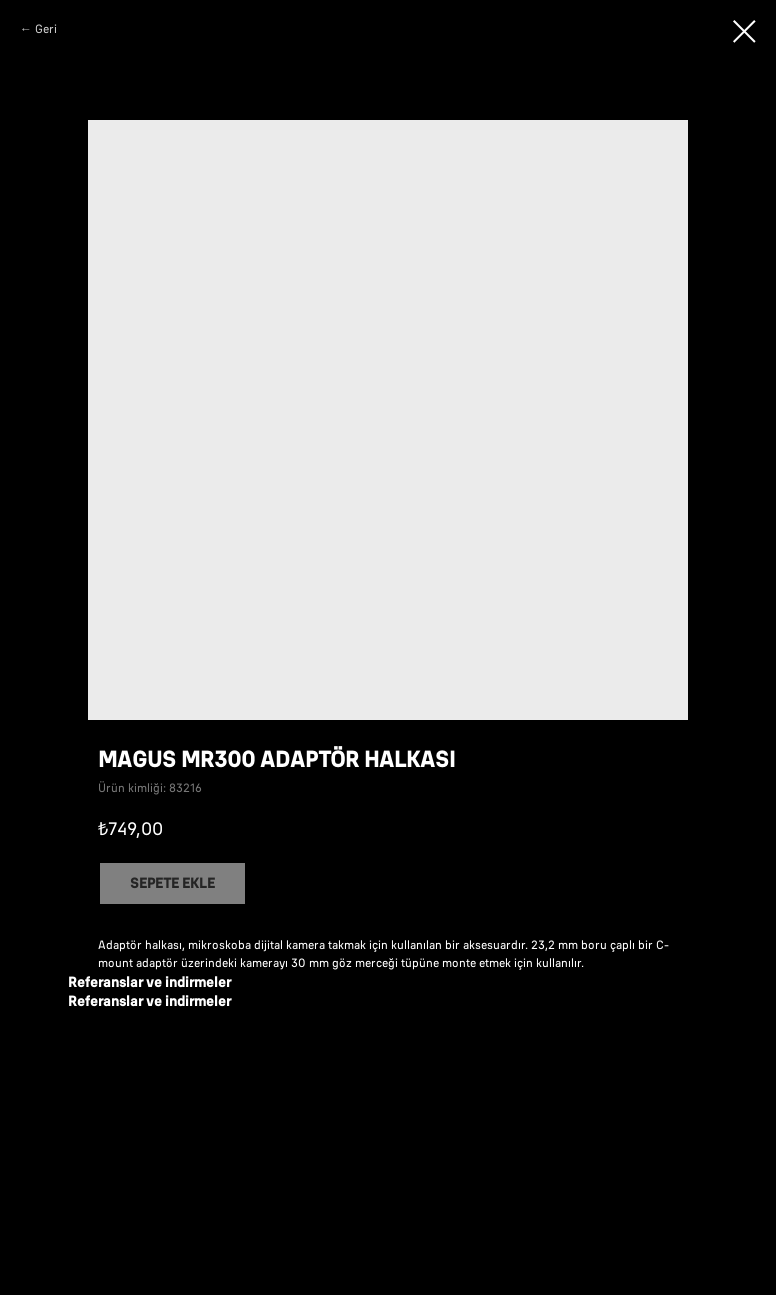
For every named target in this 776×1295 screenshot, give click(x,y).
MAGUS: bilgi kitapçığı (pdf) (271, 1135)
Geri (46, 28)
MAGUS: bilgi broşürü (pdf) (271, 1052)
